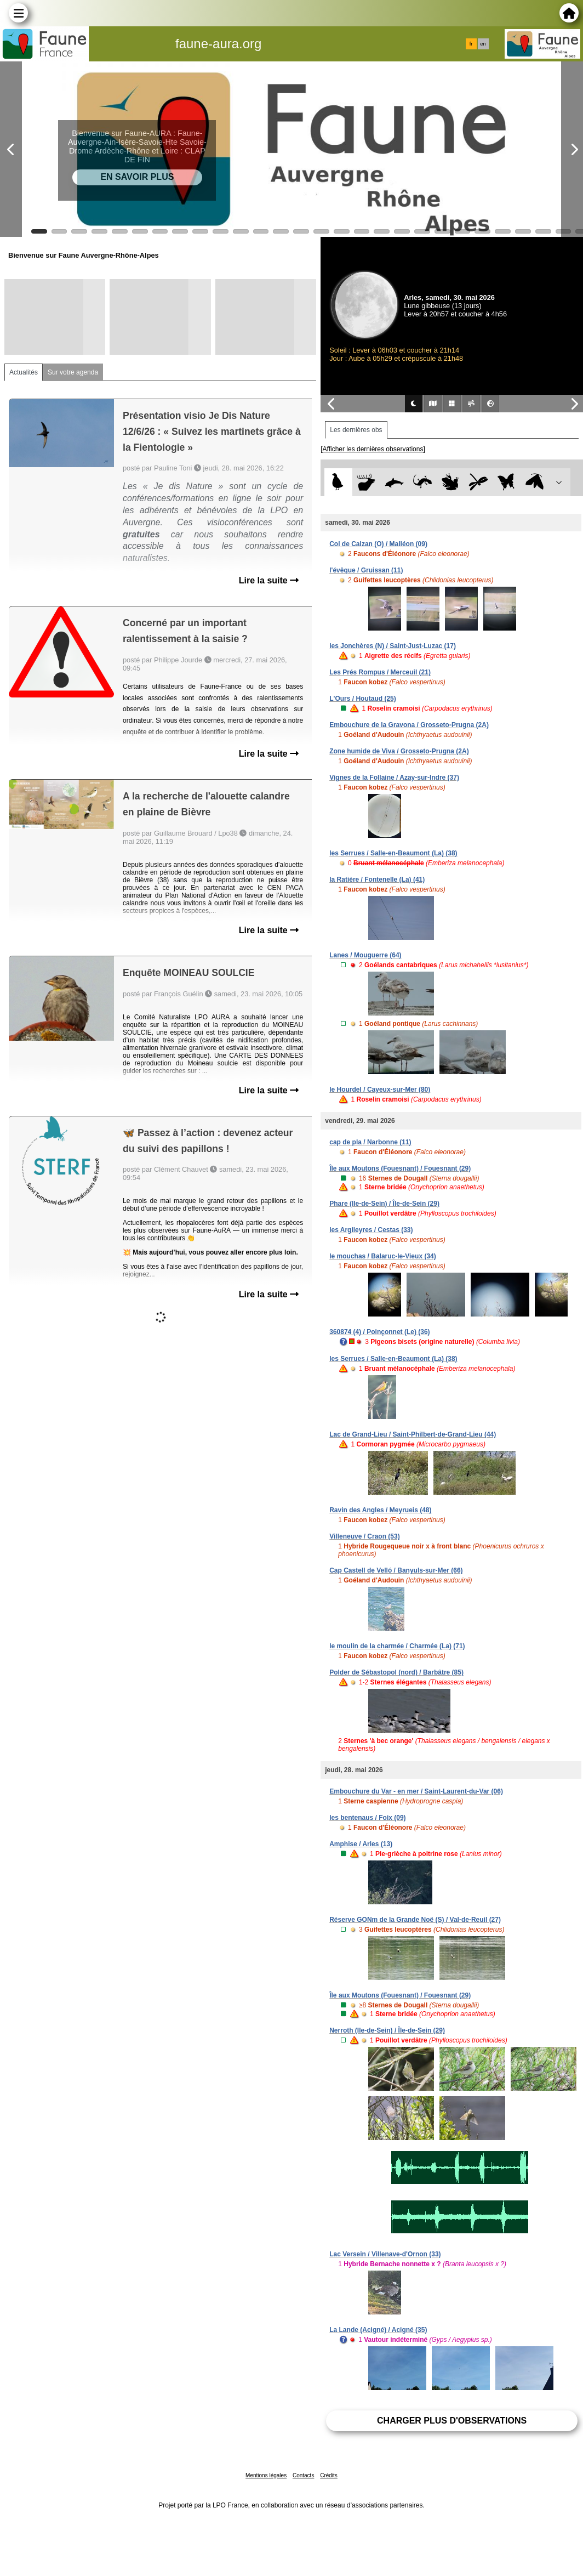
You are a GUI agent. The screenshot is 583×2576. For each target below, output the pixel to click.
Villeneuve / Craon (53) (364, 1536)
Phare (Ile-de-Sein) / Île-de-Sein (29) (384, 1203)
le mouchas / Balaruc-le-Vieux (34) (382, 1256)
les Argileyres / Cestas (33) (371, 1230)
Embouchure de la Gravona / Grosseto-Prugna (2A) (409, 725)
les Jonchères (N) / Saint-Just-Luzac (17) (392, 646)
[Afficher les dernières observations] (373, 449)
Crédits (329, 2475)
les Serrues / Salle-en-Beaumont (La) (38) (393, 853)
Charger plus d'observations (452, 2420)
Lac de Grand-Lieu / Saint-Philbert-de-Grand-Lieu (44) (412, 1434)
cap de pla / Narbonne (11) (370, 1142)
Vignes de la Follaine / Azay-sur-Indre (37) (394, 777)
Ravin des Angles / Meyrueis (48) (380, 1510)
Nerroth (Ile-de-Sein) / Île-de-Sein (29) (387, 2030)
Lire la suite (269, 580)
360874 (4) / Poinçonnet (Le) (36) (379, 1332)
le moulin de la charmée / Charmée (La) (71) (397, 1646)
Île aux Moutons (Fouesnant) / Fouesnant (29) (400, 1168)
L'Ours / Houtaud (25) (362, 698)
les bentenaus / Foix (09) (367, 1818)
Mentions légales (266, 2475)
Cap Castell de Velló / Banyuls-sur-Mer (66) (395, 1570)
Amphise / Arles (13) (360, 1844)
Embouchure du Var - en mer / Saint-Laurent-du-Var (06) (416, 1791)
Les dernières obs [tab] (356, 430)
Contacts (303, 2475)
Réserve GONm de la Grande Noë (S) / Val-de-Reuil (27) (415, 1920)
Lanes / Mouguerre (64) (365, 955)
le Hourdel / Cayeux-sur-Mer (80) (379, 1089)
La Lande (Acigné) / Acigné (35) (378, 2330)
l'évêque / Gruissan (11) (366, 570)
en (482, 44)
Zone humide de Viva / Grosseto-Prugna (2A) (399, 751)
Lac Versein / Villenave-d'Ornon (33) (385, 2254)
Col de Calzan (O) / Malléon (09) (378, 544)
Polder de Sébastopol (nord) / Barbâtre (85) (396, 1672)
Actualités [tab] (23, 372)
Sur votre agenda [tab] (73, 372)
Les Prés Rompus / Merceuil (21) (380, 672)
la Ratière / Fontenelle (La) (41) (377, 879)
